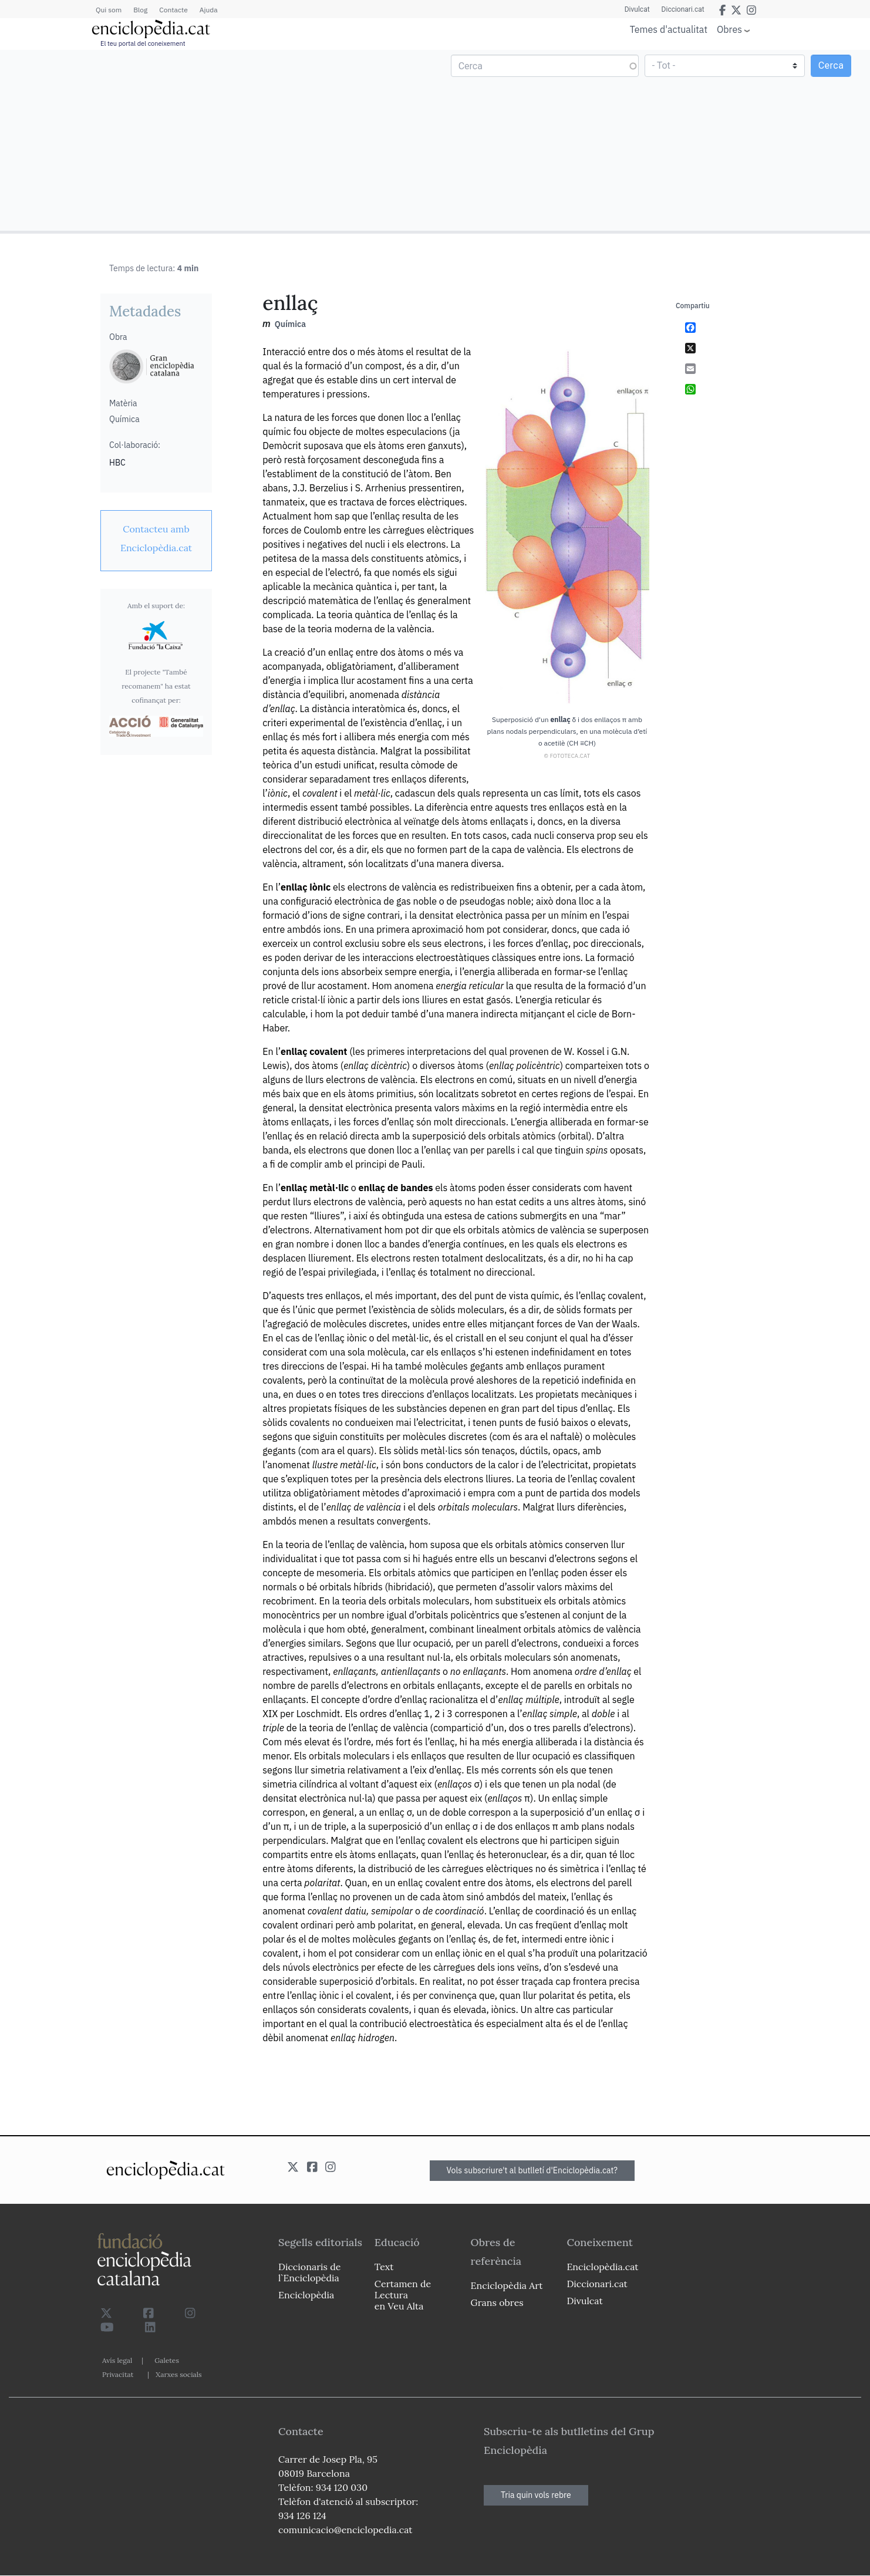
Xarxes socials (178, 2374)
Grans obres (497, 2302)
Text (384, 2266)
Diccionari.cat (683, 9)
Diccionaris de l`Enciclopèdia (309, 2272)
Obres (729, 29)
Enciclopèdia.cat (602, 2266)
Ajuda (209, 9)
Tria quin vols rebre (536, 2495)
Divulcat (637, 9)
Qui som (109, 9)
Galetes (166, 2360)
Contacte (173, 9)
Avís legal (117, 2360)
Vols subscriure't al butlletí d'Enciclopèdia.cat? (532, 2170)
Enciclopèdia (306, 2295)
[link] (156, 538)
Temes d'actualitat (668, 29)
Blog (140, 9)
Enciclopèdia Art (507, 2285)
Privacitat (117, 2374)
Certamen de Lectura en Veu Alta (403, 2295)
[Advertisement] (219, 140)
